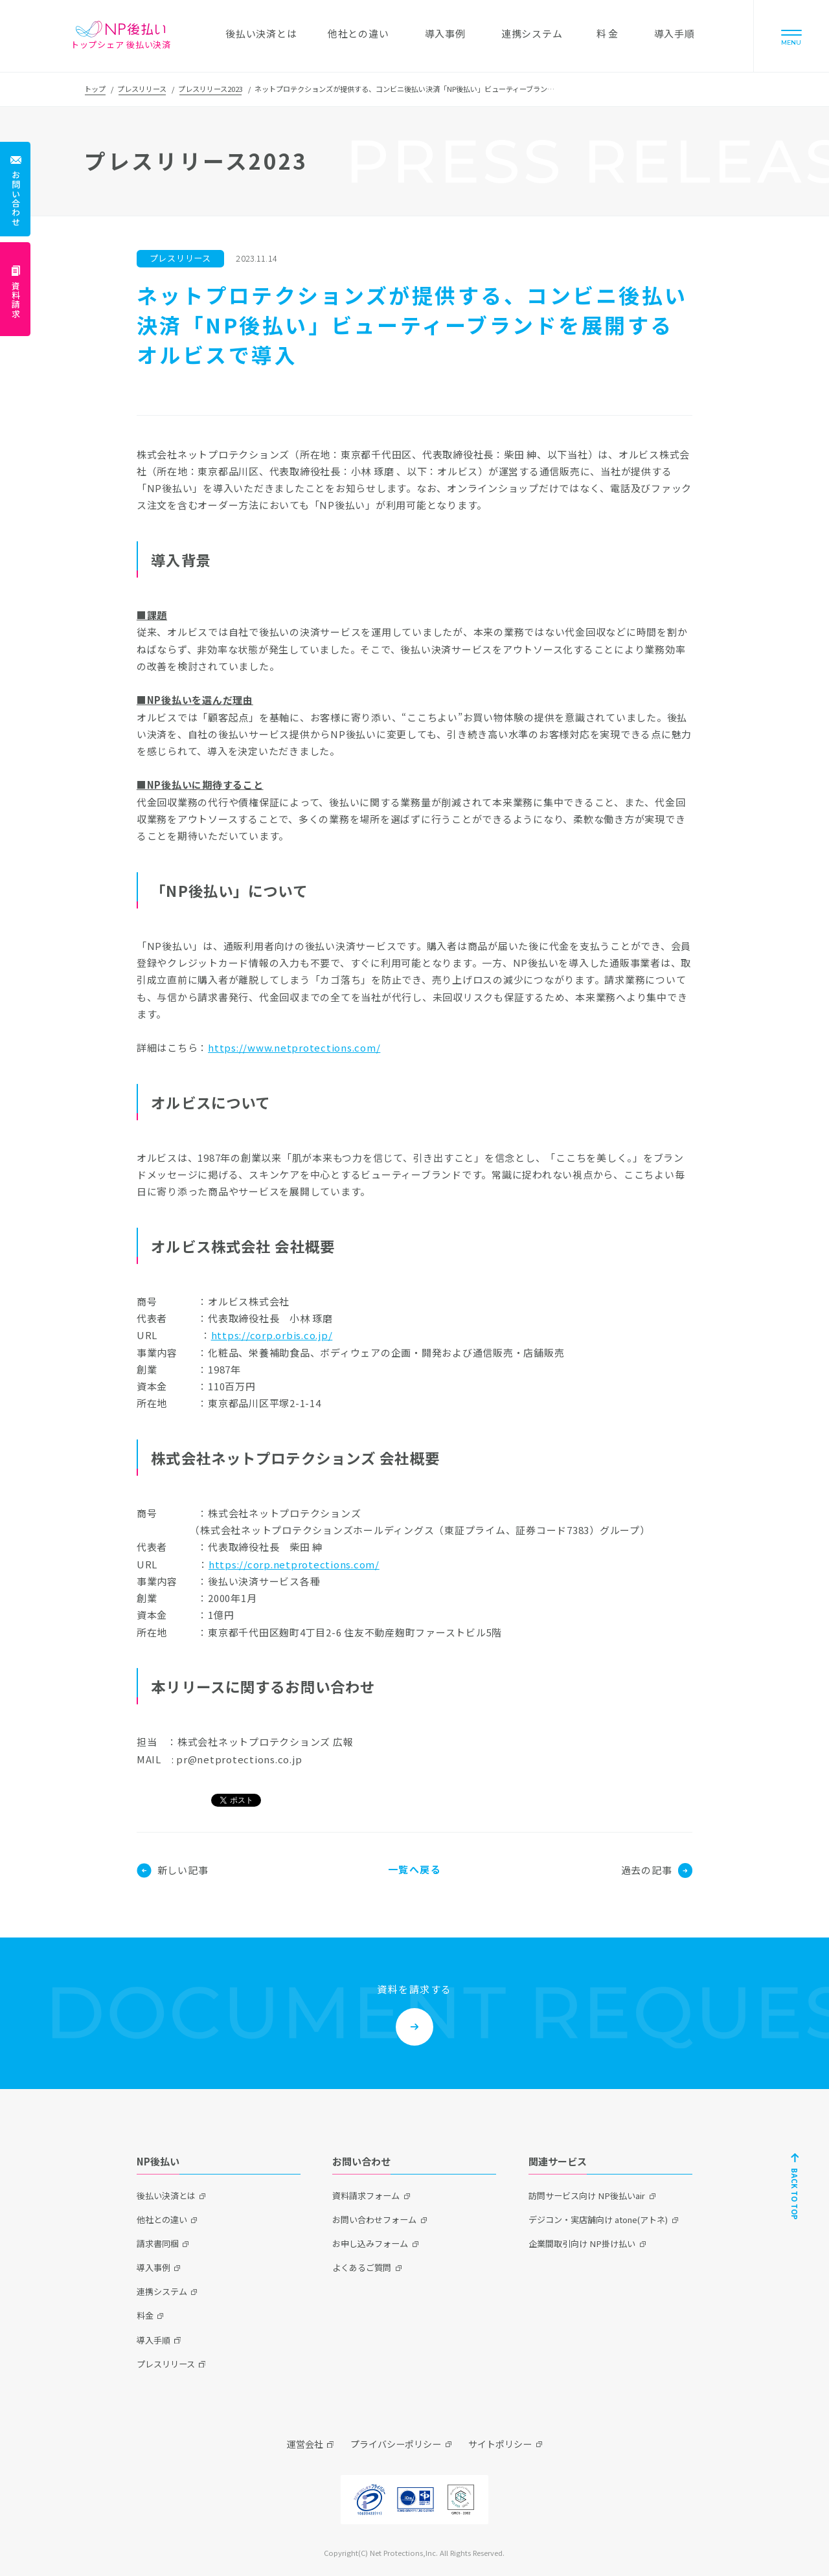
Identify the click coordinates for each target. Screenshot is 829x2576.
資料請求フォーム (366, 2195)
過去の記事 (657, 1870)
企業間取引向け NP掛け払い (581, 2243)
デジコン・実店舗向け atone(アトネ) (598, 2219)
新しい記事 (173, 1870)
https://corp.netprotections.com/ (294, 1564)
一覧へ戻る (415, 1869)
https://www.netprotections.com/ (294, 1047)
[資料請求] (15, 289)
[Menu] (791, 36)
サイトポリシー (500, 2443)
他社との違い (162, 2219)
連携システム (162, 2291)
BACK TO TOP (794, 2194)
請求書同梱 (158, 2243)
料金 (145, 2315)
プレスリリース (141, 89)
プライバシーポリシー (395, 2443)
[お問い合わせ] (15, 189)
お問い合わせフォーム (374, 2219)
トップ (95, 89)
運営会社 (305, 2443)
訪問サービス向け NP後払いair (586, 2195)
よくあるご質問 (361, 2267)
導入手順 (153, 2340)
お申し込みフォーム (370, 2243)
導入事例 (153, 2267)
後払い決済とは (166, 2195)
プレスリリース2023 (210, 89)
